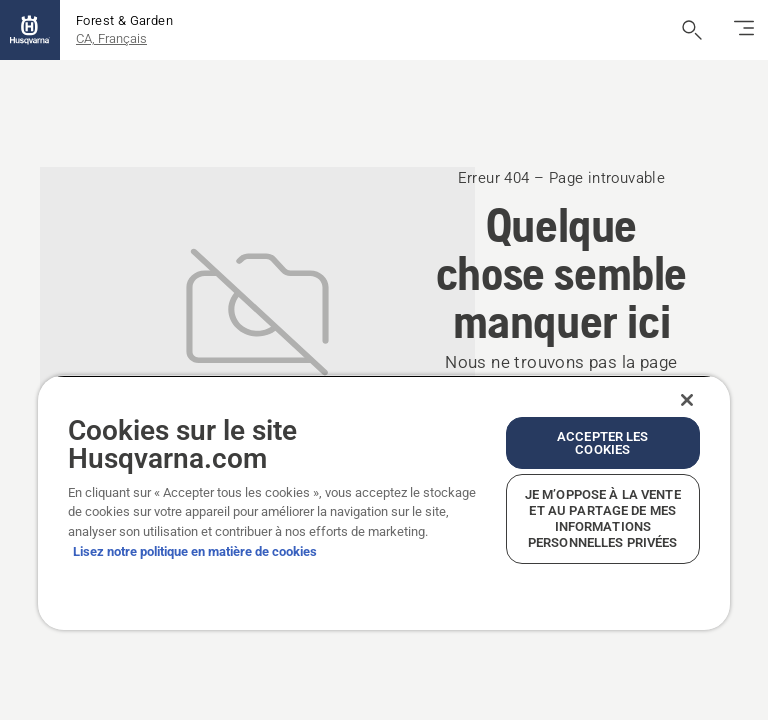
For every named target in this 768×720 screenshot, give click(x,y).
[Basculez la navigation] (744, 30)
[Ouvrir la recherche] (692, 30)
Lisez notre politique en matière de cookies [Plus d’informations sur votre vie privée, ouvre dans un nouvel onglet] (195, 551)
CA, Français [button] (111, 38)
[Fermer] (687, 400)
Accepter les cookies (603, 443)
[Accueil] (30, 30)
